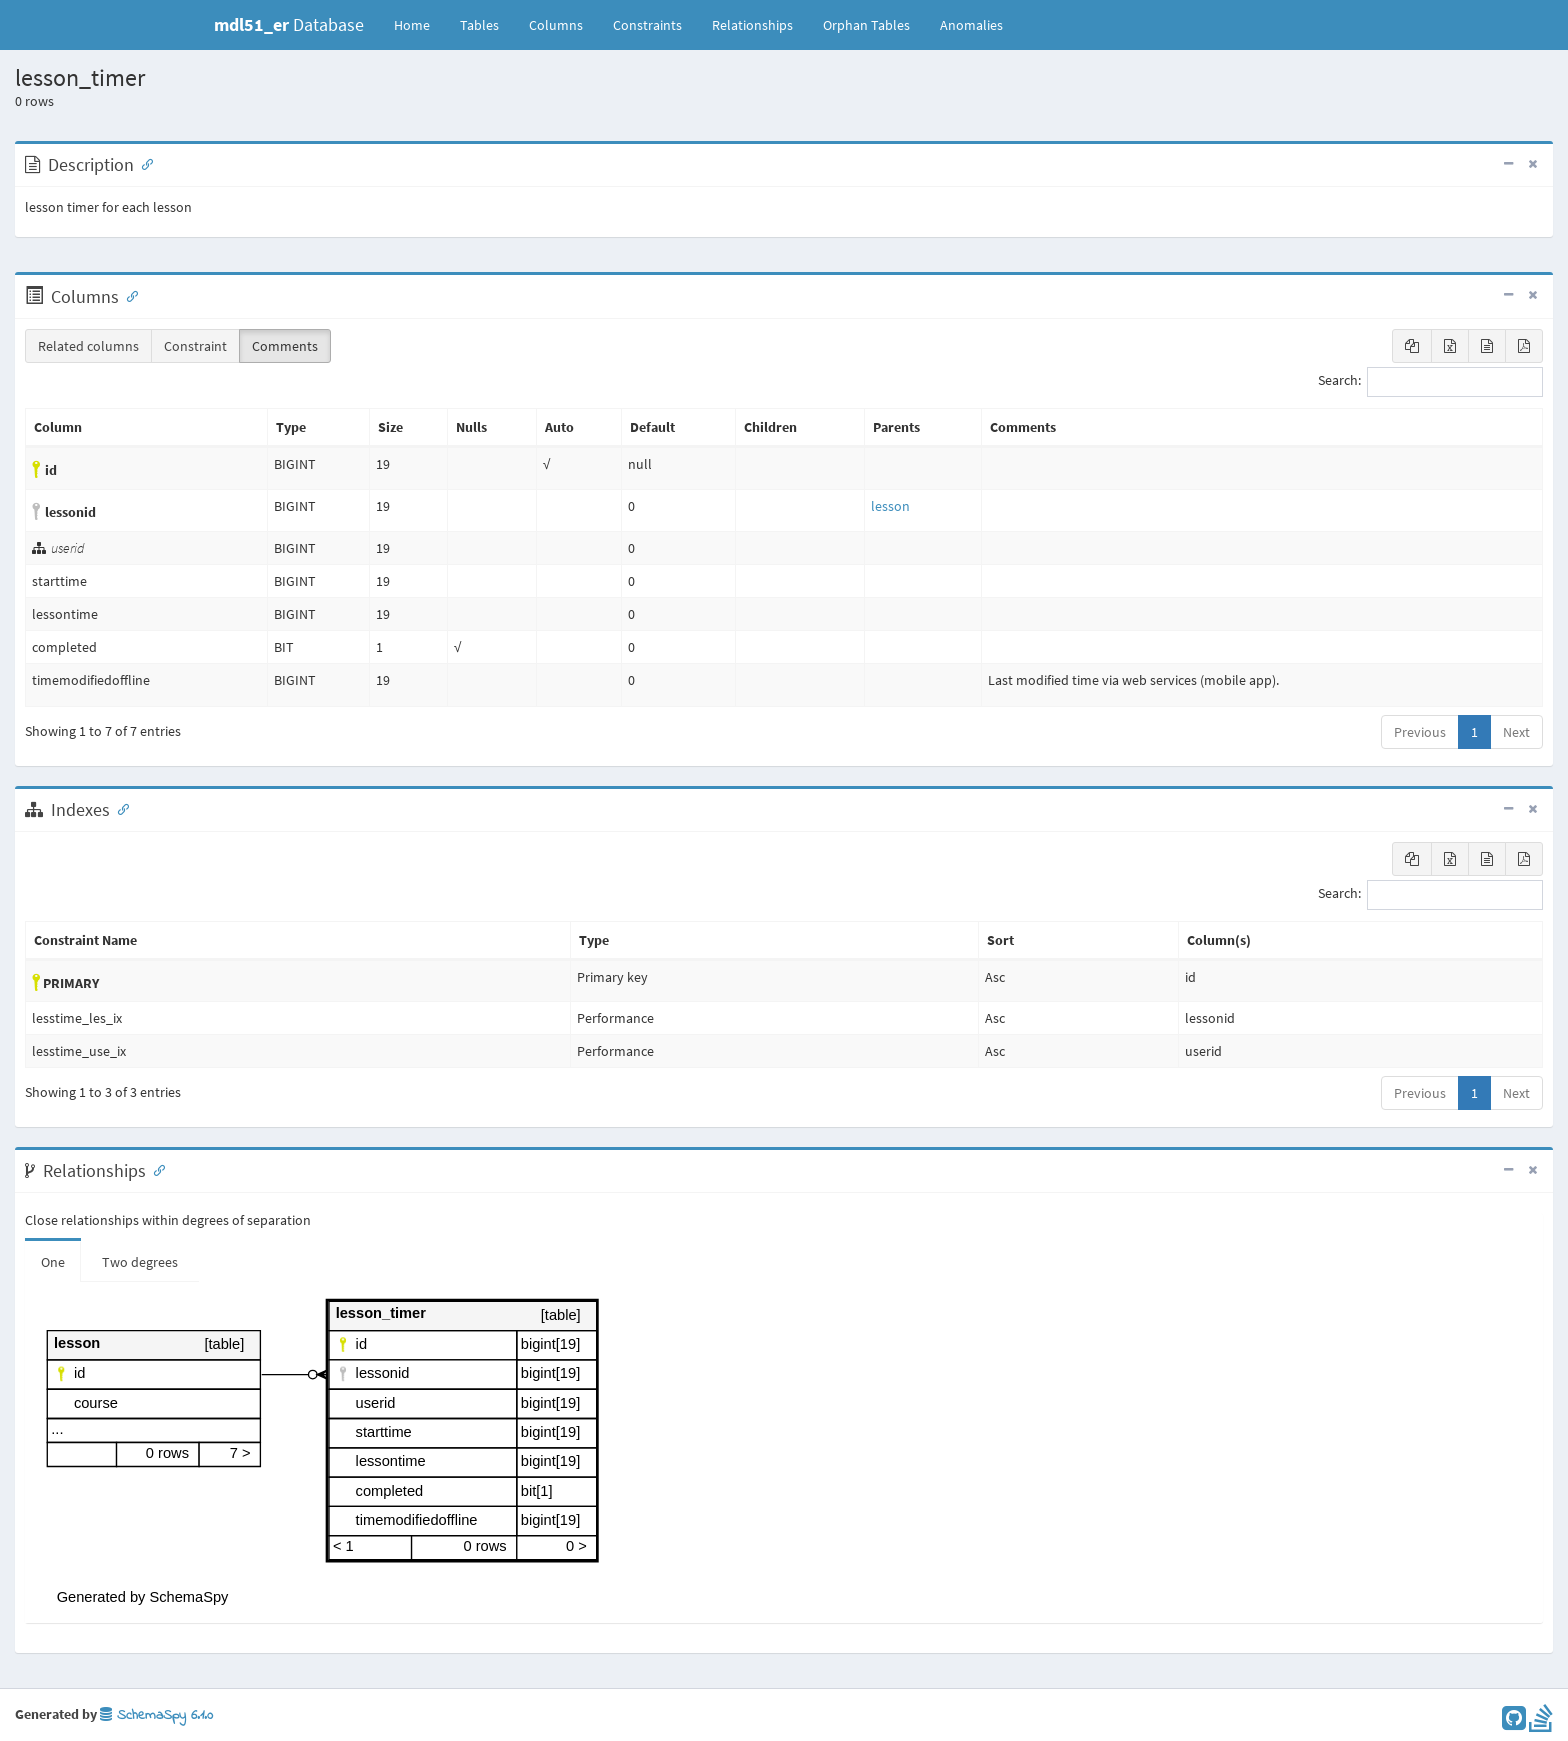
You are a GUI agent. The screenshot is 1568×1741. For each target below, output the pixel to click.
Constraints (647, 25)
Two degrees (140, 1262)
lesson (890, 506)
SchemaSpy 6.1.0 (156, 1715)
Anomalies (971, 25)
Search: (1430, 382)
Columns (556, 25)
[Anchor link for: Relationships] (155, 1169)
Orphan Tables (866, 25)
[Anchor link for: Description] (143, 163)
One (53, 1262)
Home (412, 25)
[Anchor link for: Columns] (128, 295)
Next (1516, 732)
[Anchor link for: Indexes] (119, 808)
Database (289, 24)
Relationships (752, 25)
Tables (487, 24)
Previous (1420, 732)
